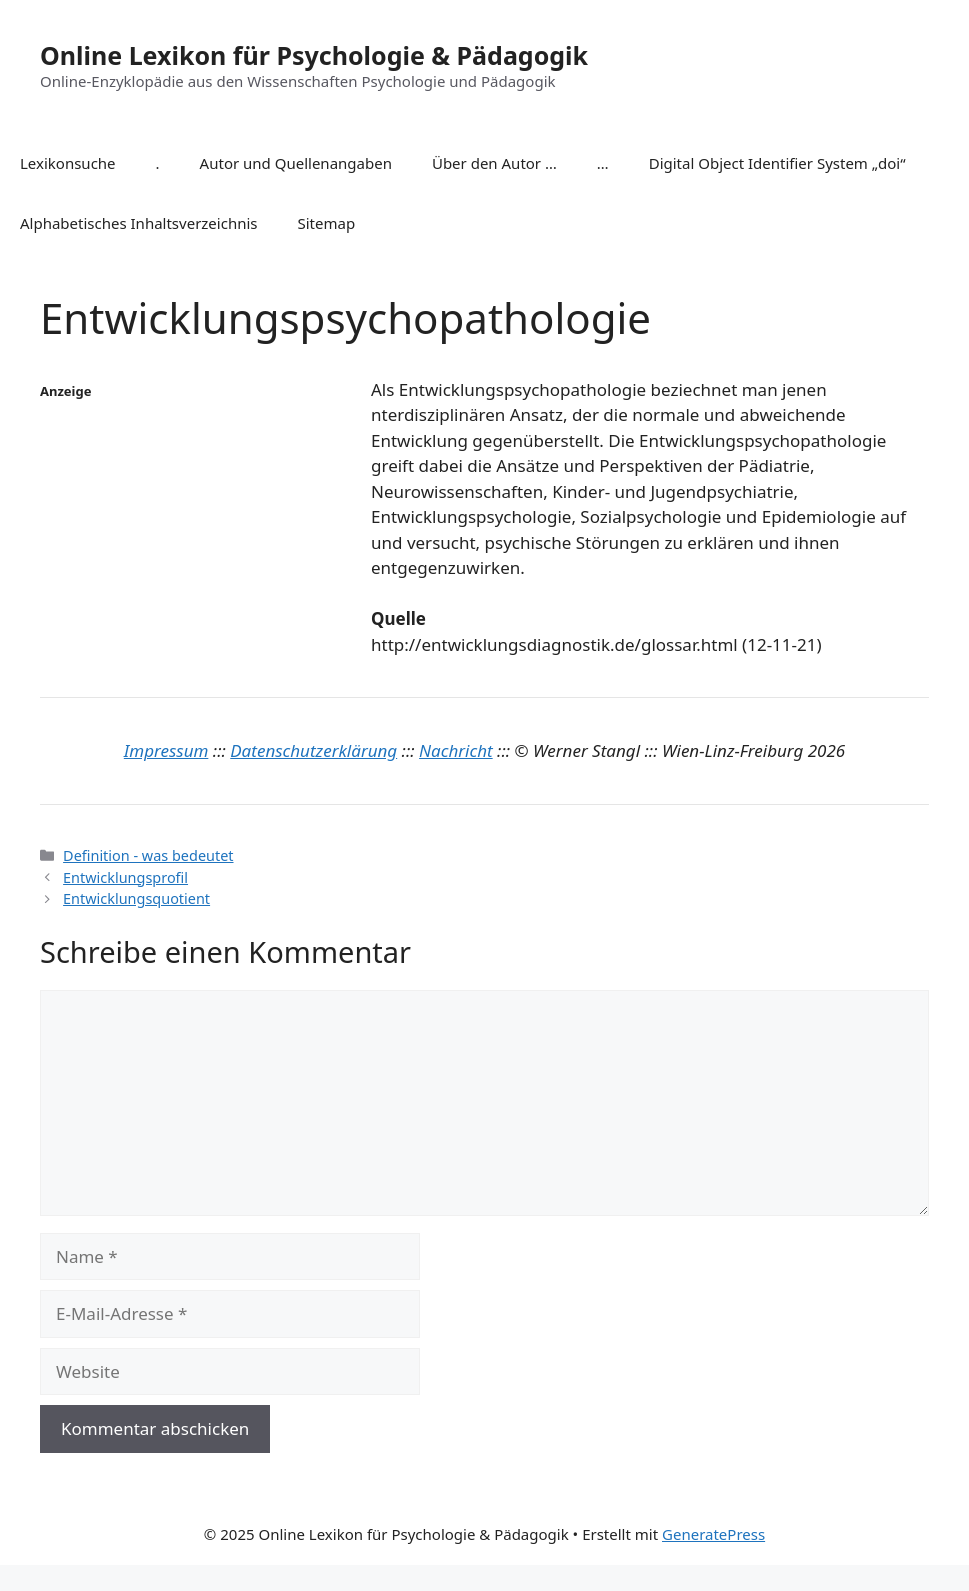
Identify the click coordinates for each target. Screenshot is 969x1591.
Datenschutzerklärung (313, 750)
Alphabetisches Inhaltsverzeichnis (139, 223)
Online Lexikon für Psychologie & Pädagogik (314, 55)
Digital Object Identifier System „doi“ (777, 163)
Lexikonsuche (68, 163)
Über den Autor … (494, 163)
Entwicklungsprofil (125, 877)
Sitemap (327, 223)
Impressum (166, 750)
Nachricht (456, 750)
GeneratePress (713, 1534)
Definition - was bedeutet (148, 855)
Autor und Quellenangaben (296, 163)
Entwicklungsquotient (136, 898)
